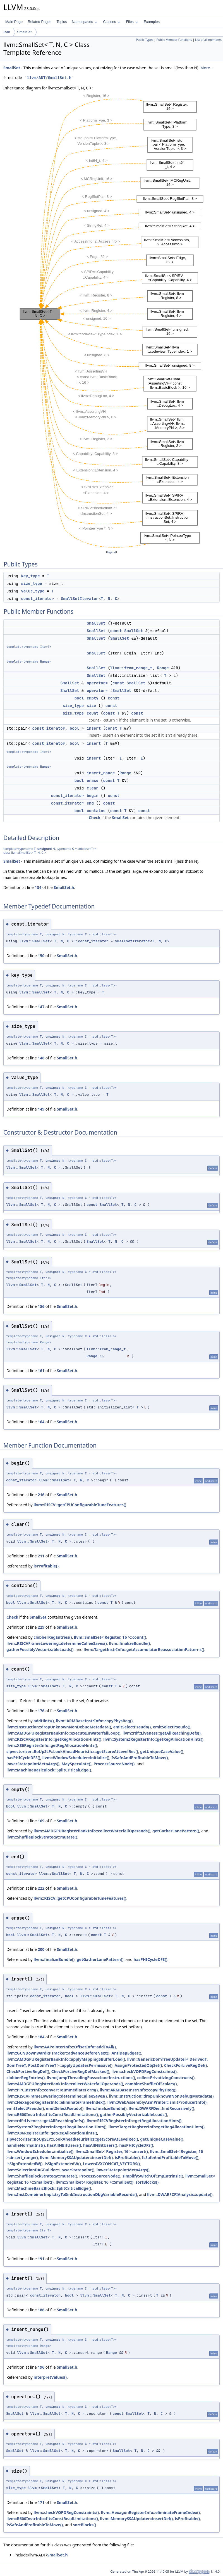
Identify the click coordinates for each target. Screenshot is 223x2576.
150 (41, 955)
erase (93, 780)
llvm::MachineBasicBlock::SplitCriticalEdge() (48, 1770)
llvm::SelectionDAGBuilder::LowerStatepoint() (50, 2169)
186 (41, 2309)
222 (41, 1888)
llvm (7, 32)
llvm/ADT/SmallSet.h (49, 77)
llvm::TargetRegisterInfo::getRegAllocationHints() (157, 2126)
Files (132, 22)
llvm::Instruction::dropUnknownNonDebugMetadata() (58, 1727)
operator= (97, 682)
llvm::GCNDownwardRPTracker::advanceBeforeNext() (57, 2053)
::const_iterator (91, 941)
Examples (152, 22)
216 (41, 1494)
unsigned (44, 848)
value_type (32, 591)
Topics (61, 22)
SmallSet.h (64, 887)
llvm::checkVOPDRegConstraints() (144, 2071)
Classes (111, 22)
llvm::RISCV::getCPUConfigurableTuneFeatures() (79, 1504)
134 (38, 887)
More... (206, 67)
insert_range (101, 772)
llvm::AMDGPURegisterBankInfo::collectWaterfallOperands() (91, 1830)
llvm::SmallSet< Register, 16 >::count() (110, 1637)
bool (79, 698)
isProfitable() (46, 1566)
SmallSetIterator (79, 598)
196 (41, 2367)
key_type (30, 575)
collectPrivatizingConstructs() (166, 2077)
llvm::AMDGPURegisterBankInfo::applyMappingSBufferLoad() (65, 2059)
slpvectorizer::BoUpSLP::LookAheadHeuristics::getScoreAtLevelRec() (72, 1751)
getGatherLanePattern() (175, 1830)
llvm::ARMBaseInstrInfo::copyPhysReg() (94, 1720)
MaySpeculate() (76, 1763)
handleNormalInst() (25, 2145)
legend (111, 552)
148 (41, 1058)
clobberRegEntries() (52, 1637)
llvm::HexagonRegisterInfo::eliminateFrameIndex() (55, 2102)
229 (41, 1627)
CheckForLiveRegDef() (185, 2065)
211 (41, 1556)
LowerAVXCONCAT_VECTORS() (111, 2163)
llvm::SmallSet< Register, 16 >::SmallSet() (94, 2182)
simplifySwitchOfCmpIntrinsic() (153, 2176)
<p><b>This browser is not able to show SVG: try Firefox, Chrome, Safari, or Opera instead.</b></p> (111, 320)
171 (41, 2502)
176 (41, 1710)
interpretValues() (50, 2377)
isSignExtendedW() (24, 2163)
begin (93, 795)
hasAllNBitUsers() (64, 2145)
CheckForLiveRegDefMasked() (80, 2071)
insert (94, 728)
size (91, 705)
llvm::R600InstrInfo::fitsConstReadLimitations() (52, 2114)
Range (45, 661)
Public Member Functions (174, 40)
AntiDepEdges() (126, 2053)
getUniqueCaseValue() (161, 1751)
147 (41, 1006)
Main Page (14, 22)
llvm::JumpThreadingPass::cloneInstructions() (91, 2077)
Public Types (144, 40)
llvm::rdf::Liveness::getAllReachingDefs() (162, 1733)
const (116, 630)
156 (41, 1306)
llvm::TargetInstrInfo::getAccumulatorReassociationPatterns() (144, 1649)
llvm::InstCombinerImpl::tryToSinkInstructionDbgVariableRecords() (71, 2194)
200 (41, 1949)
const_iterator (37, 598)
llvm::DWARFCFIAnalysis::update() (179, 2194)
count (93, 713)
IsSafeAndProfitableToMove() (139, 1757)
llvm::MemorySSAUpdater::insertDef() (76, 2157)
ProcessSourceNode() (114, 1763)
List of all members (208, 40)
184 (41, 2036)
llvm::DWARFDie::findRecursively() (161, 2108)
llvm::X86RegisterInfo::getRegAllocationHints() (51, 1745)
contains (96, 810)
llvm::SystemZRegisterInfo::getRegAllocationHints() (153, 1739)
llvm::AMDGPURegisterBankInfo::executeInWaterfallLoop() (63, 1733)
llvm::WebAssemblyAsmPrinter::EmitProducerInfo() (157, 2102)
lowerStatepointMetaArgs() (32, 1763)
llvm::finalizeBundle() (129, 1643)
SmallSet (24, 32)
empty (93, 698)
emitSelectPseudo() (132, 1727)
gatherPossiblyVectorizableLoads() (39, 1649)
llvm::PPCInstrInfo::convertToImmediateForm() (52, 2090)
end (90, 803)
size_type (31, 583)
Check (94, 817)
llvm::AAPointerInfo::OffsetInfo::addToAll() (74, 2047)
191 (41, 2258)
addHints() (43, 1720)
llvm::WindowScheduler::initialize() (75, 1757)
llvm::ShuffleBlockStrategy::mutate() (41, 1837)
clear (93, 788)
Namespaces (84, 22)
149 (41, 1109)
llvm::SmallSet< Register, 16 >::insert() (112, 2151)
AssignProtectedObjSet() (138, 2065)
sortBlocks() (147, 2182)
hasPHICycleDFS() (23, 1757)
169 (41, 1820)
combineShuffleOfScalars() (151, 2083)
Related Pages (39, 22)
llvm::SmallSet (34, 941)
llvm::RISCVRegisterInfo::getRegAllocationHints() (53, 1739)
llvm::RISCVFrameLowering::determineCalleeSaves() (56, 1643)
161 (41, 1370)
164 (41, 1421)
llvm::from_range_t (131, 667)
